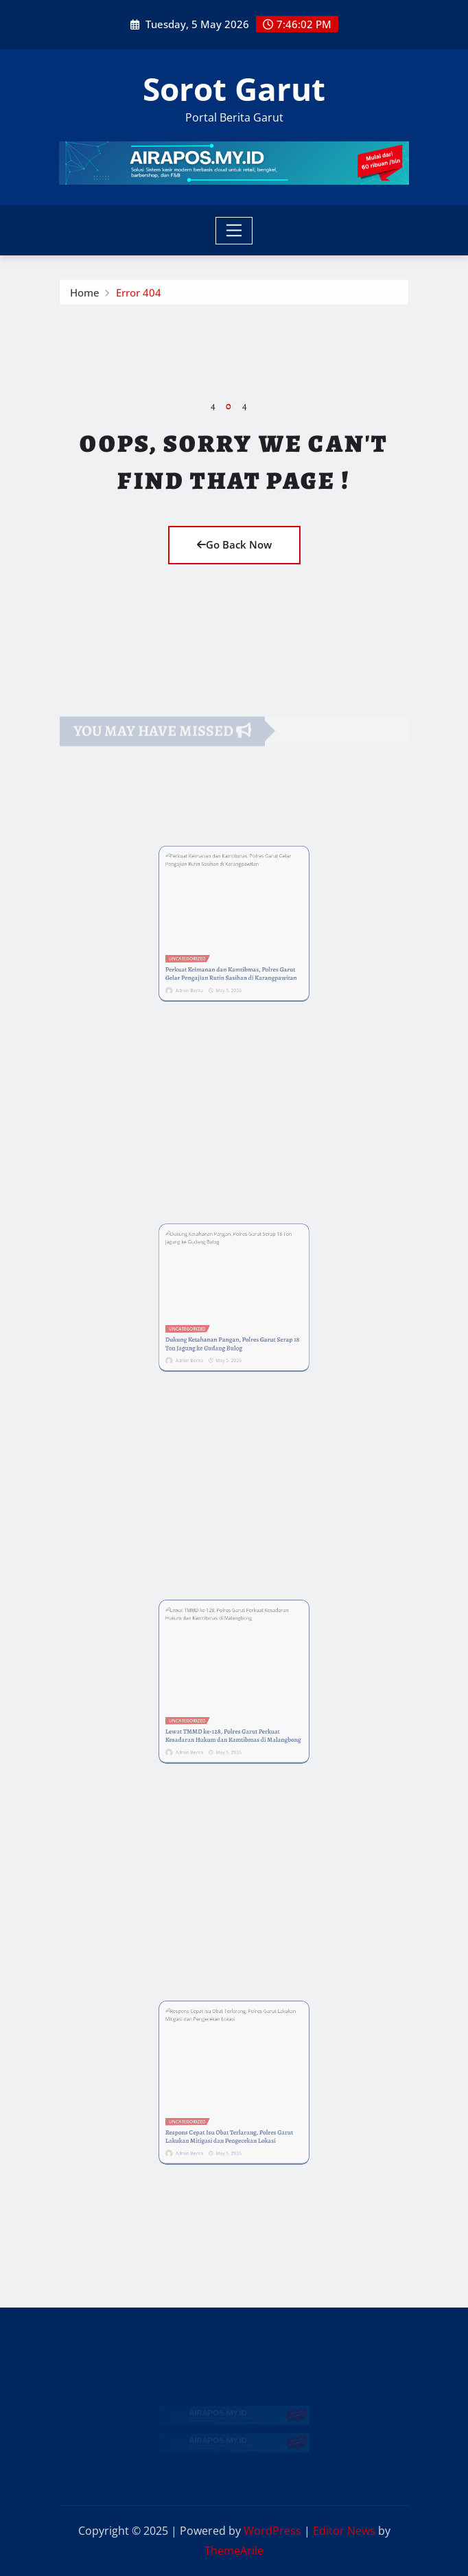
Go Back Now (234, 544)
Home (85, 295)
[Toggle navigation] (234, 230)
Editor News (344, 2530)
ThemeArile (234, 2550)
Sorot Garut (234, 88)
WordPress (272, 2530)
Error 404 (138, 295)
